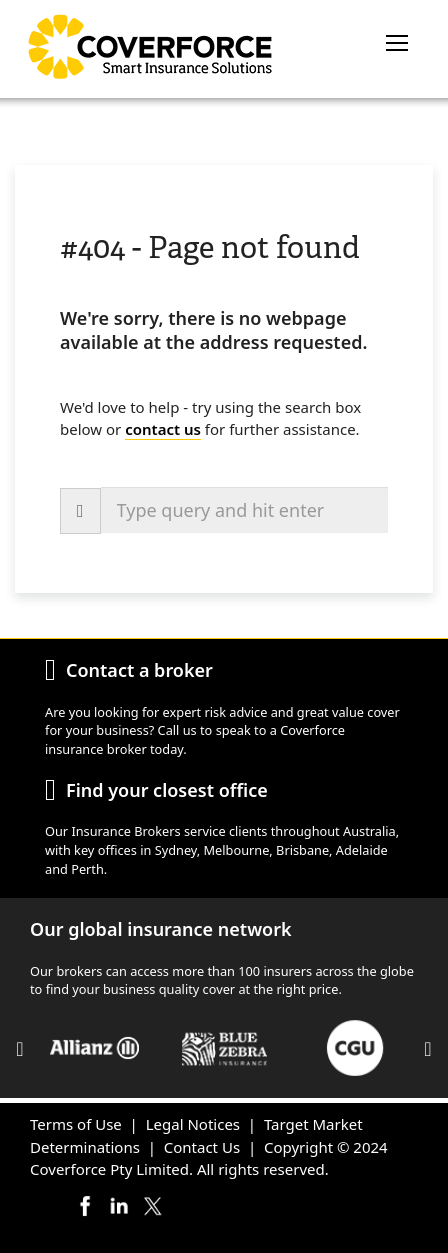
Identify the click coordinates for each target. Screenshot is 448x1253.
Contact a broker (139, 670)
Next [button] (428, 1049)
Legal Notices (193, 1124)
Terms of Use (76, 1124)
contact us (163, 429)
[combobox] (244, 510)
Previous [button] (20, 1049)
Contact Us (202, 1147)
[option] (95, 1048)
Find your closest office (167, 790)
